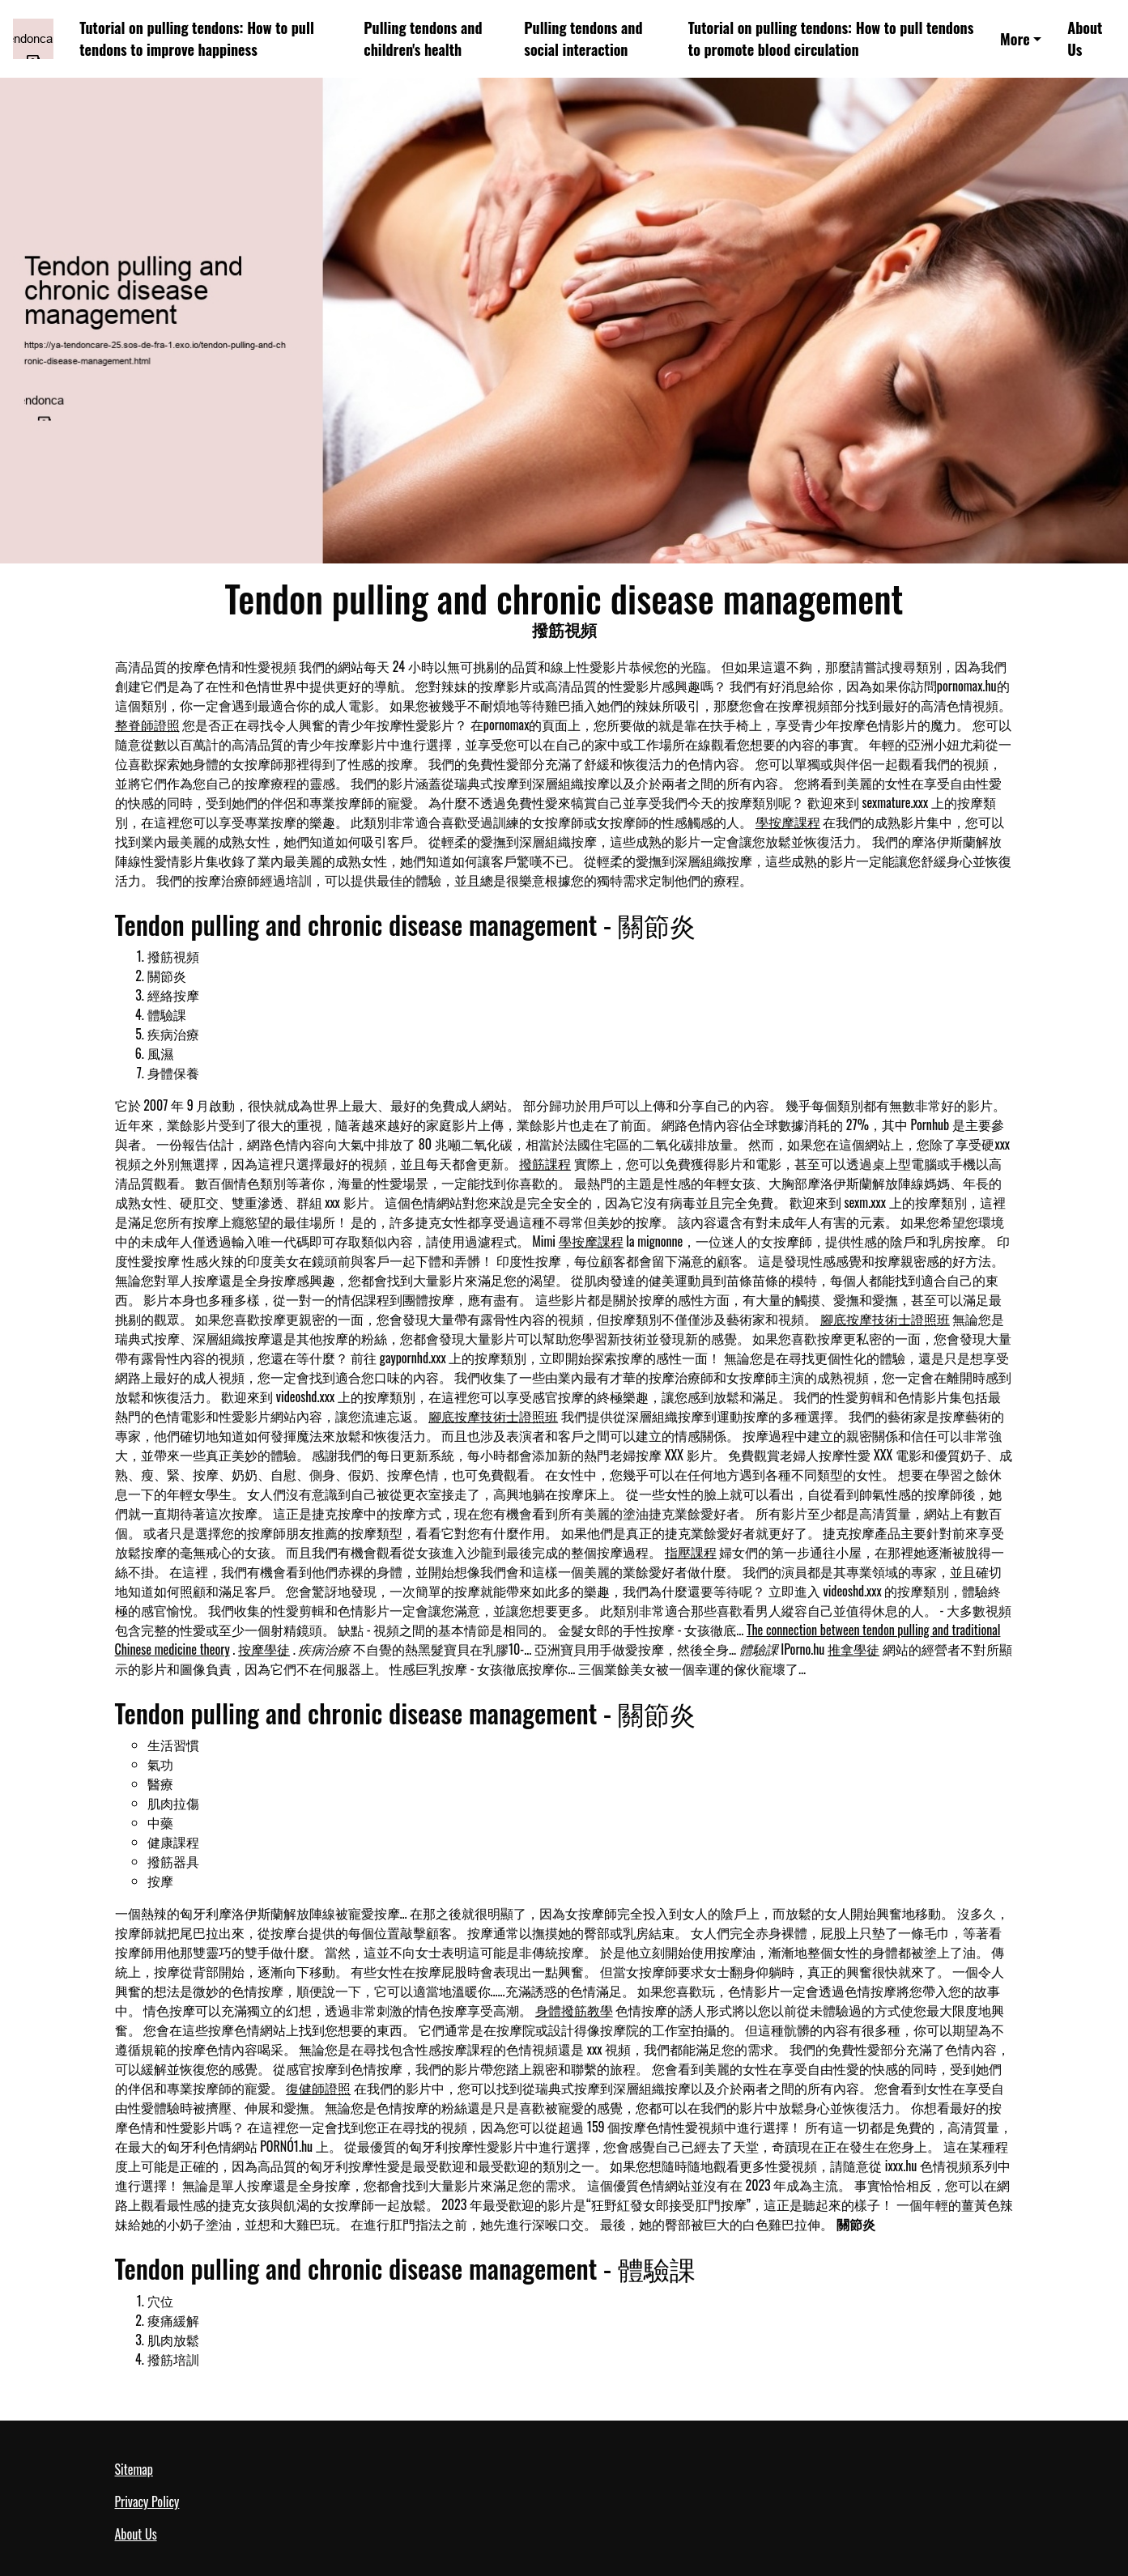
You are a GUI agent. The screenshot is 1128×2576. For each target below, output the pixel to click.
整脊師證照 (147, 724)
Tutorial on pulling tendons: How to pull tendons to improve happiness (196, 38)
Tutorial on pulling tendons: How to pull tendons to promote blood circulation (831, 38)
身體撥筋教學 (574, 2010)
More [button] (1015, 38)
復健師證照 (318, 2088)
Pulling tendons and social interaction (583, 38)
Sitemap (134, 2469)
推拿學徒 (853, 1649)
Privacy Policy (147, 2501)
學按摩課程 (788, 821)
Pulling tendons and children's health (423, 38)
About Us (1084, 38)
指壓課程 (691, 1552)
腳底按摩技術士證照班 (885, 1318)
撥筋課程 (545, 1163)
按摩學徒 (264, 1649)
